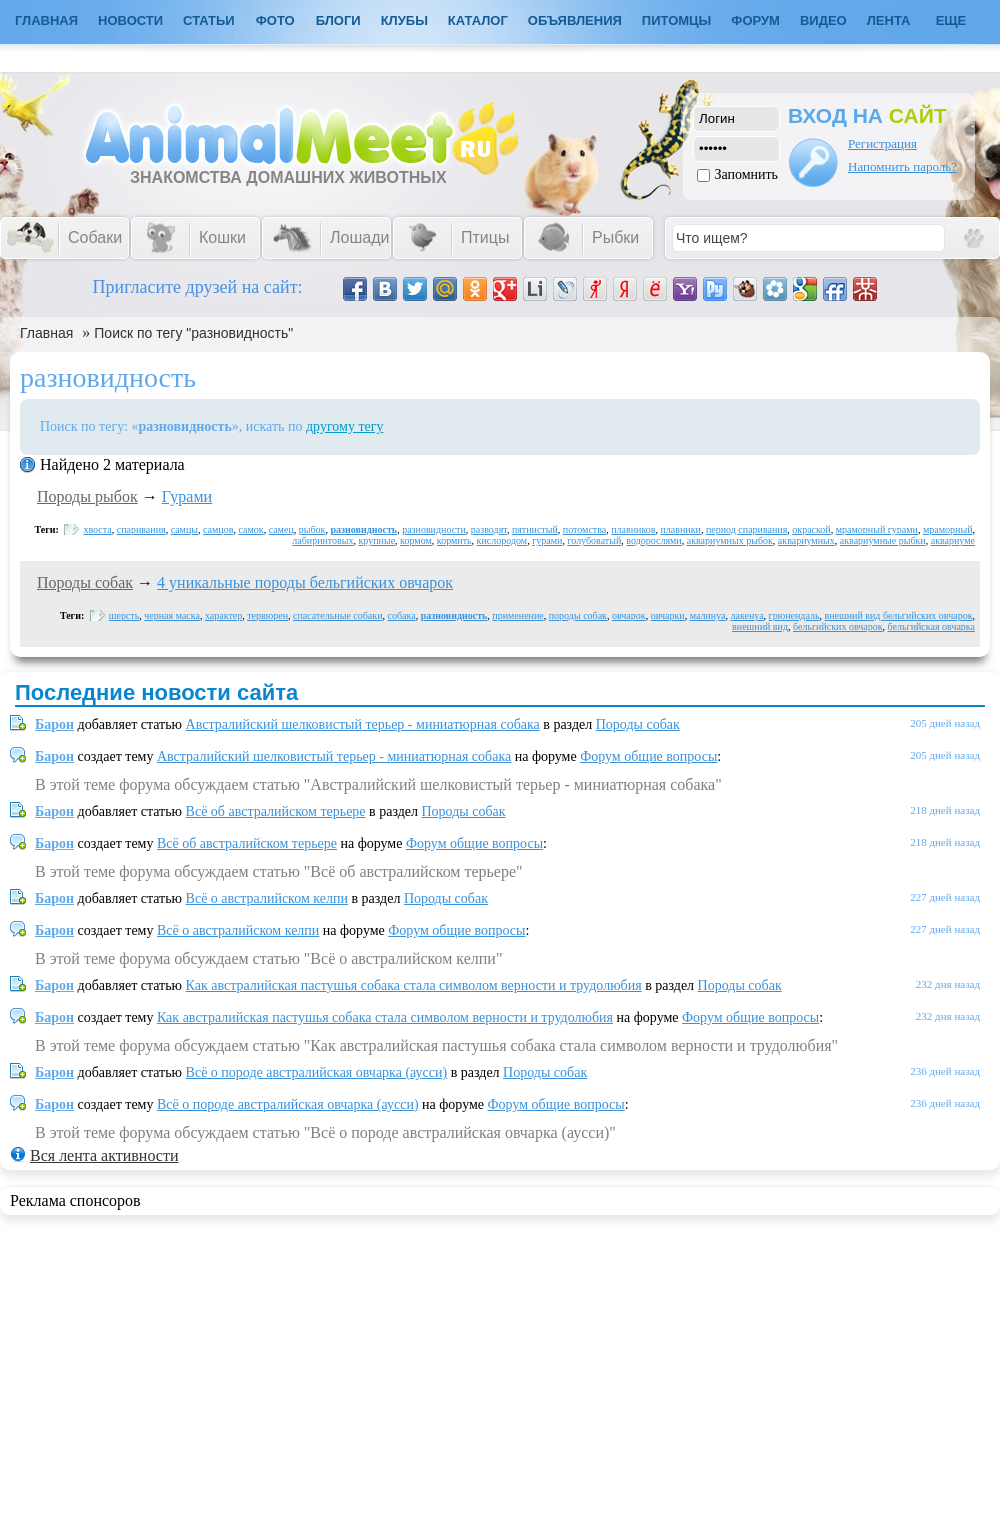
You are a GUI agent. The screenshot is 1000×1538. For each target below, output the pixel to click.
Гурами (187, 496)
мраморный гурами (877, 529)
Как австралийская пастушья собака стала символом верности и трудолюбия (414, 985)
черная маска (172, 615)
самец (281, 529)
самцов (218, 529)
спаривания (141, 529)
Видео (823, 20)
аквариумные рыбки (883, 540)
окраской (811, 529)
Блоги (338, 20)
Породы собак (85, 582)
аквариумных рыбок (730, 540)
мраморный (948, 529)
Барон (54, 724)
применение (517, 615)
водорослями (653, 540)
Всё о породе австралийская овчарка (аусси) (317, 1072)
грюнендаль (794, 615)
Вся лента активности (104, 1155)
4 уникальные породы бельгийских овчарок (305, 582)
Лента (889, 20)
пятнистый (535, 529)
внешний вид (760, 626)
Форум (755, 20)
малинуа (708, 615)
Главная (46, 333)
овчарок (629, 615)
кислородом (502, 540)
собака (402, 615)
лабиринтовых (322, 540)
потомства (584, 529)
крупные (377, 540)
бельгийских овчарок (838, 626)
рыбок (312, 529)
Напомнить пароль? (902, 166)
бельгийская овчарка (931, 626)
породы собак (578, 615)
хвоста (97, 529)
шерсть (124, 615)
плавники (681, 529)
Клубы (404, 20)
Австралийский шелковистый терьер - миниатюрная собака (363, 724)
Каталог (478, 20)
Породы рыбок (87, 496)
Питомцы (676, 20)
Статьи (209, 20)
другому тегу (345, 426)
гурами (547, 540)
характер (223, 615)
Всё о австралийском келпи (267, 898)
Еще (951, 20)
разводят (489, 529)
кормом (416, 540)
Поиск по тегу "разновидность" (193, 333)
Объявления (575, 20)
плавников (633, 529)
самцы (184, 529)
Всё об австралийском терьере (276, 811)
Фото (275, 20)
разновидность (363, 529)
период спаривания (746, 529)
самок (250, 529)
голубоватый (594, 540)
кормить (454, 540)
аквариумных (806, 540)
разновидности (434, 529)
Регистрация (882, 143)
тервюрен (267, 615)
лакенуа (746, 615)
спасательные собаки (338, 615)
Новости (130, 20)
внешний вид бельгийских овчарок (899, 615)
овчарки (668, 615)
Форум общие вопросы (648, 756)
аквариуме (953, 540)
